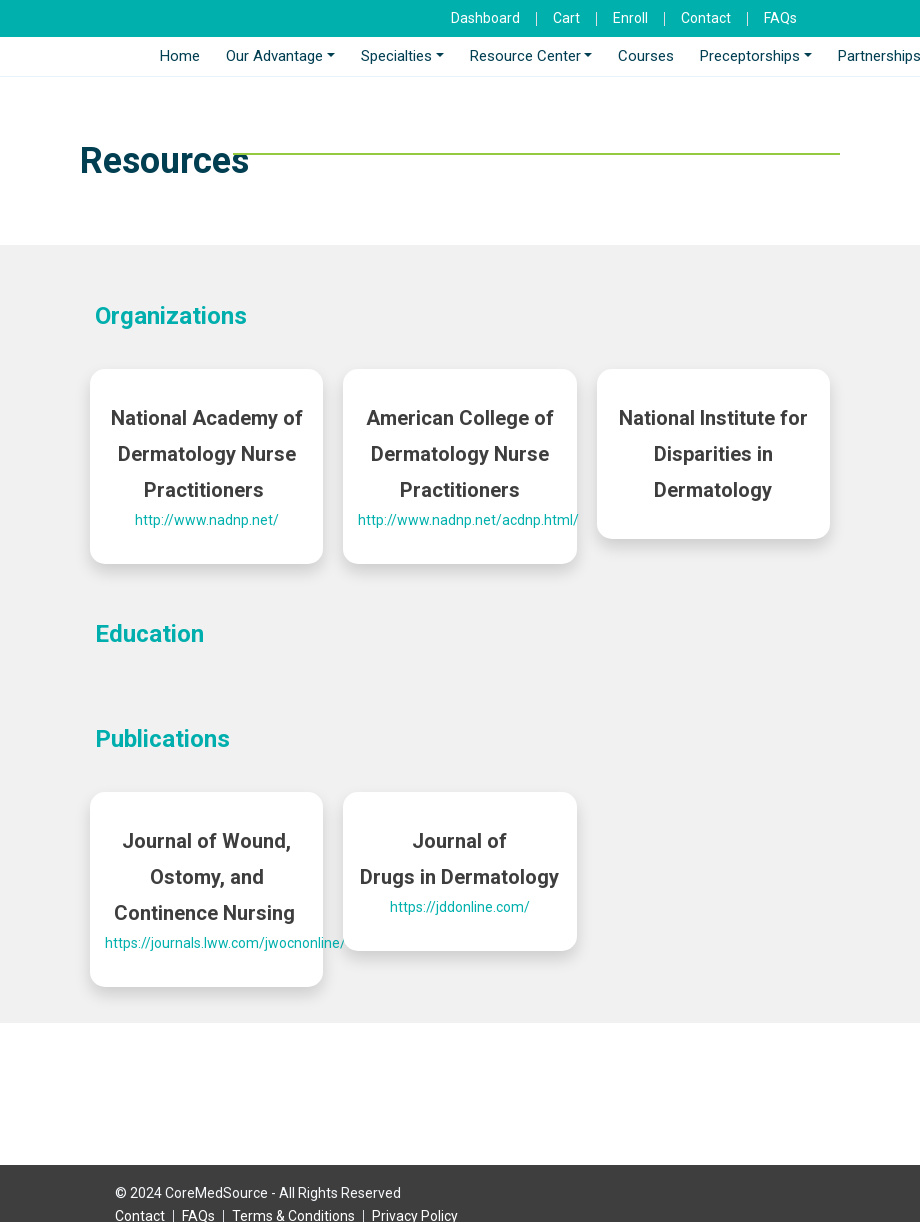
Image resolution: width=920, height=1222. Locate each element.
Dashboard (485, 18)
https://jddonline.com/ (460, 907)
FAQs (780, 18)
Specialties (396, 56)
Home (180, 56)
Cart (566, 18)
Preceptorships (750, 56)
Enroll (630, 18)
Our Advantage (274, 56)
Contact (706, 18)
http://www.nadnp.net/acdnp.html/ (468, 520)
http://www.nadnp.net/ (207, 520)
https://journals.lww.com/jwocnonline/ (225, 943)
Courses (646, 56)
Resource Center (525, 56)
